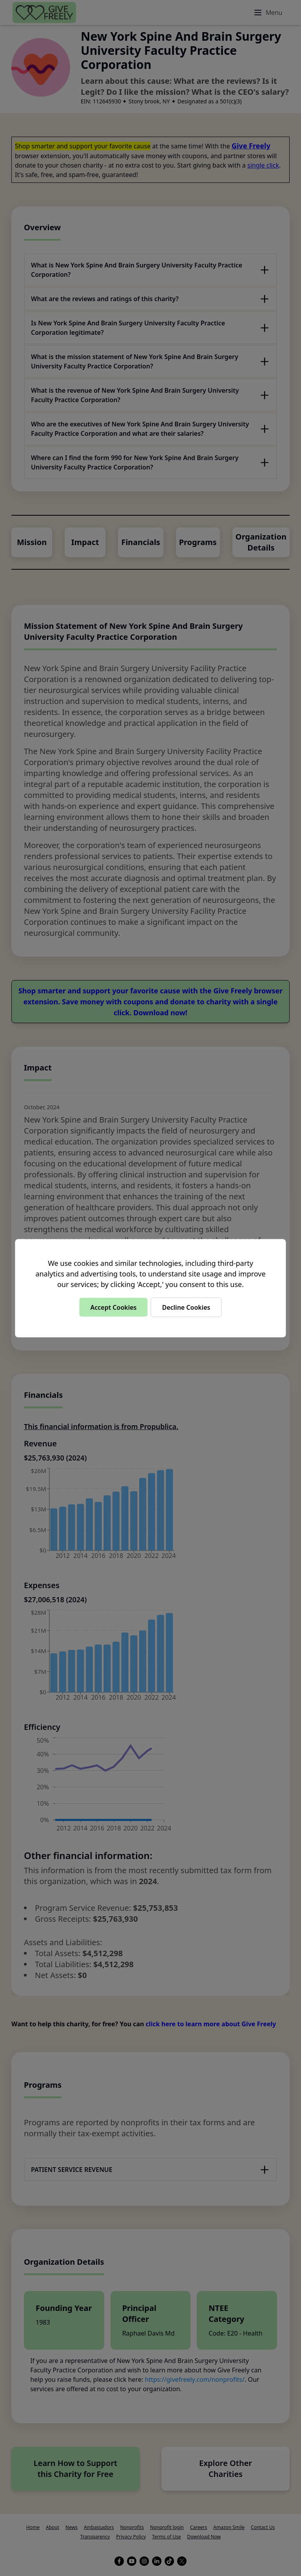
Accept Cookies (113, 1307)
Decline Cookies (186, 1307)
